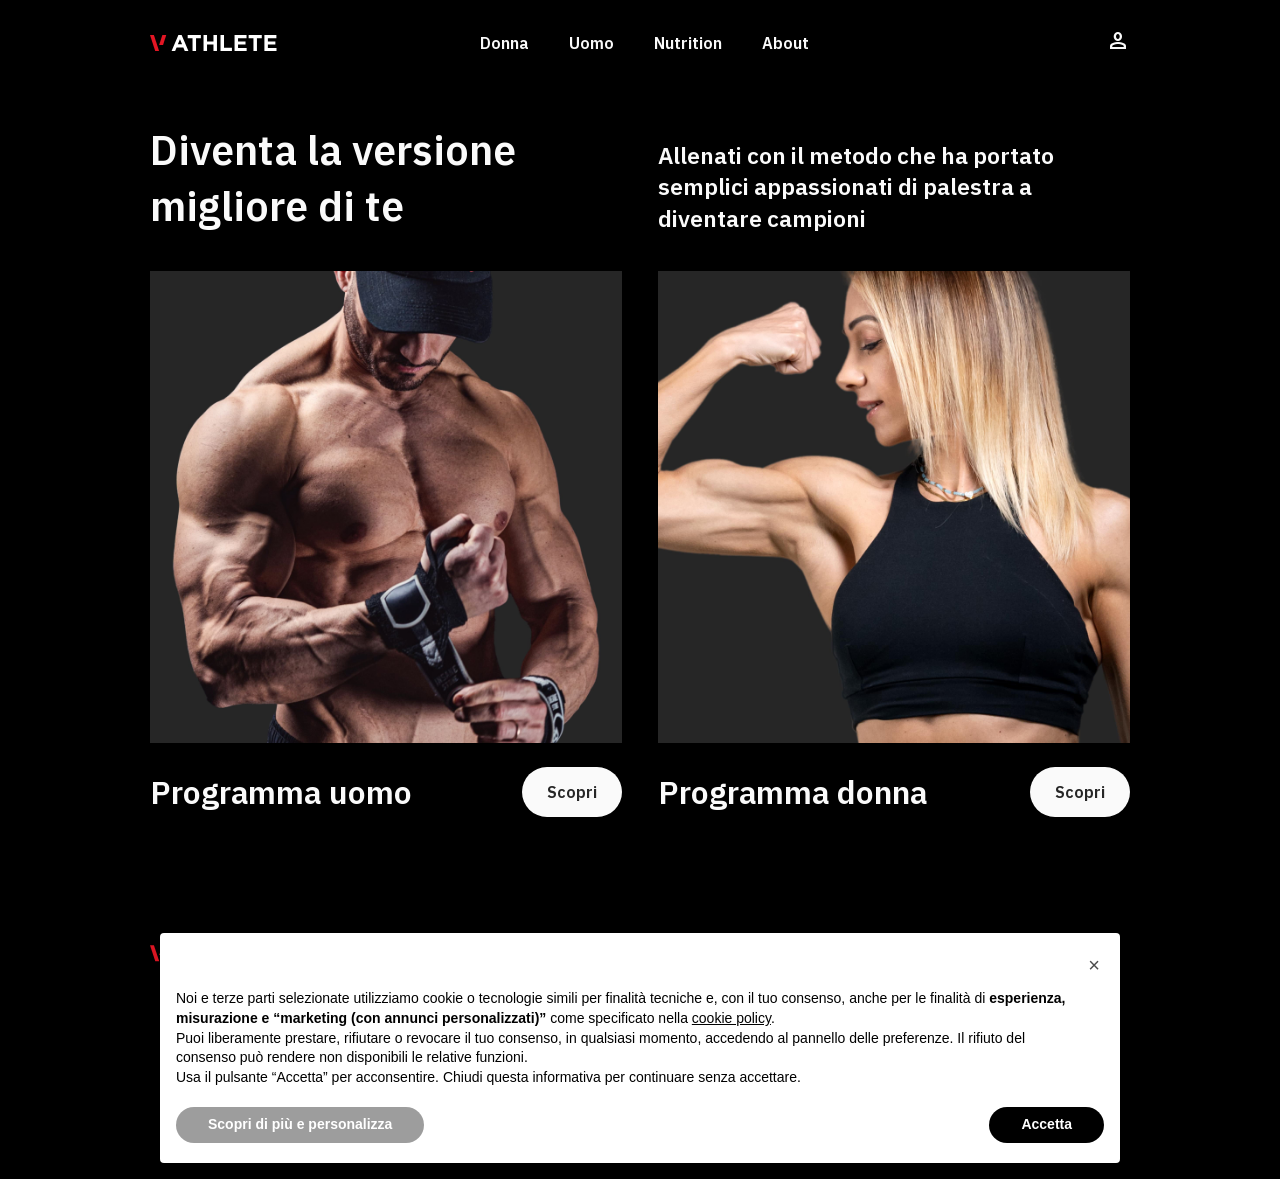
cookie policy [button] (731, 1018)
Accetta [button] (1046, 1124)
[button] (1094, 965)
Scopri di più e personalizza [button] (300, 1124)
